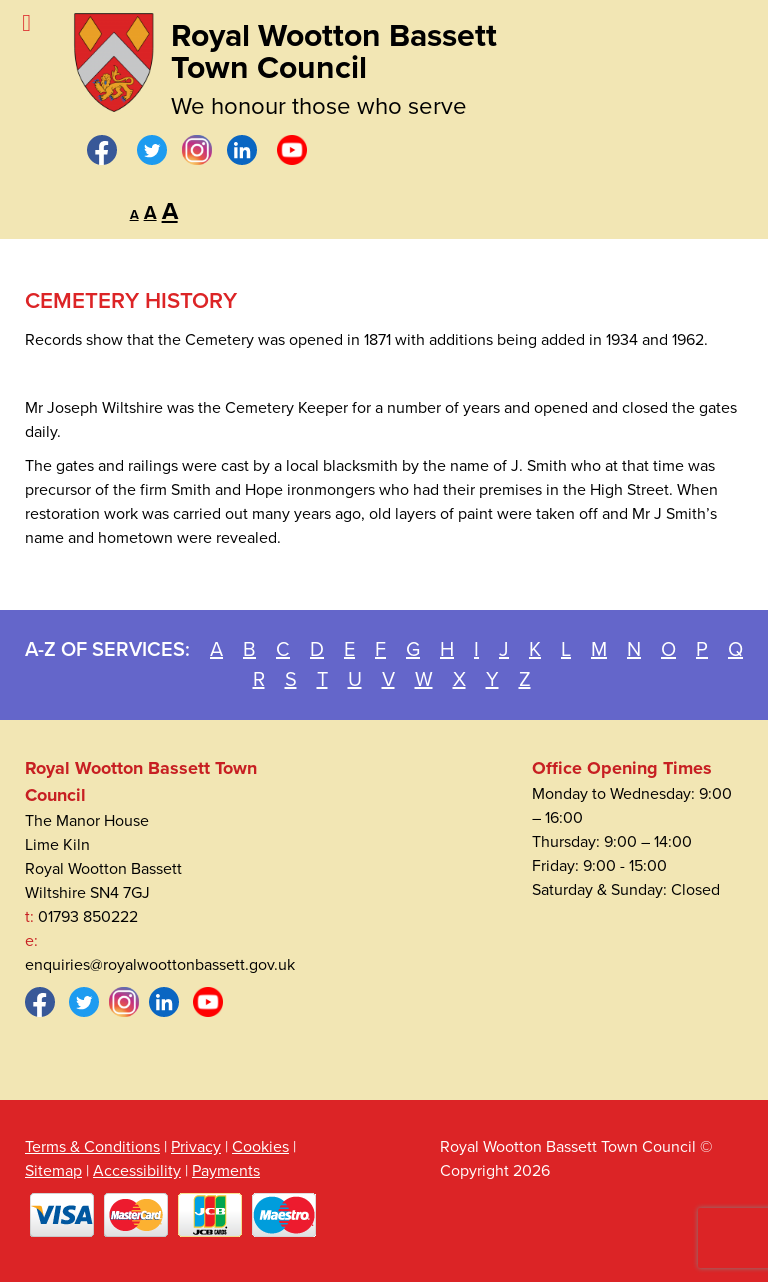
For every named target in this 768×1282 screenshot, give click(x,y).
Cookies (260, 1147)
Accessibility (137, 1171)
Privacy (196, 1147)
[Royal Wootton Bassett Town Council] (113, 57)
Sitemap (53, 1171)
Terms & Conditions (92, 1147)
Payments (226, 1171)
